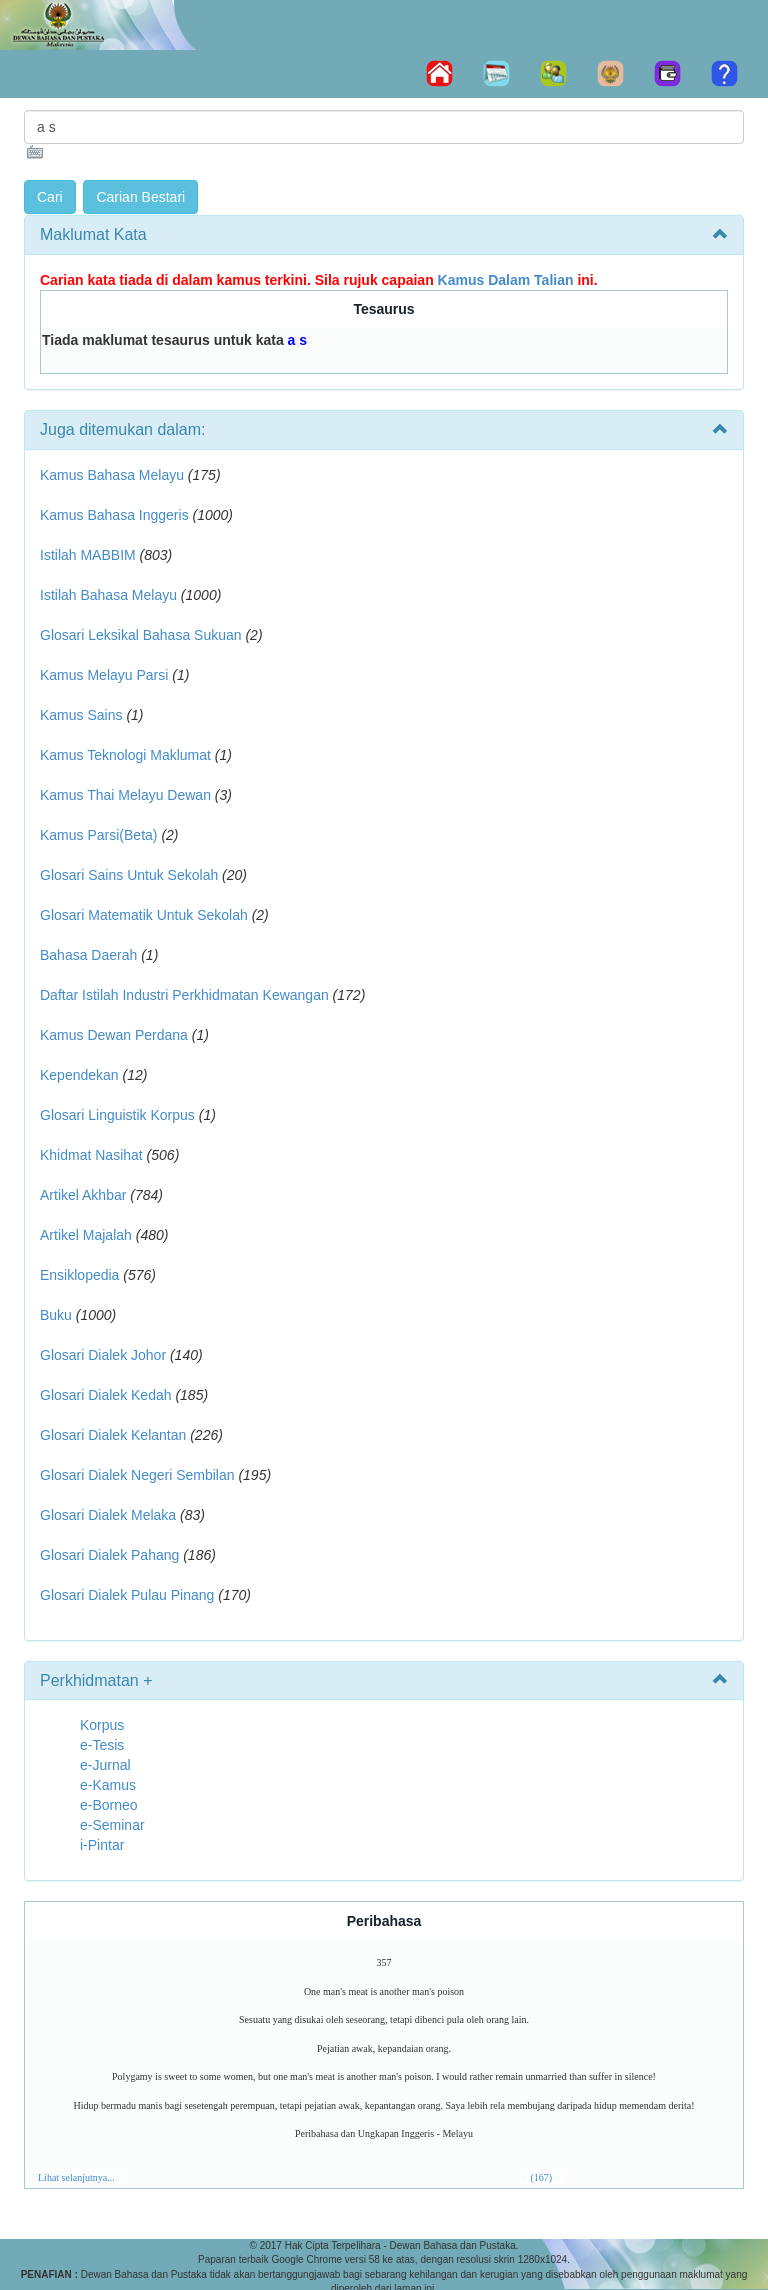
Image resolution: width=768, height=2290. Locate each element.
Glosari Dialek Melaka (108, 1515)
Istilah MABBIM (88, 555)
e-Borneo (109, 1805)
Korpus (102, 1725)
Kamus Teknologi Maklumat (125, 755)
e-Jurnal (105, 1765)
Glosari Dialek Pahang (109, 1555)
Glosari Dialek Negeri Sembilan (137, 1475)
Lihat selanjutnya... (76, 2177)
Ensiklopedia (79, 1275)
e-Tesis (102, 1745)
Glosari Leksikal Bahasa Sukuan (141, 635)
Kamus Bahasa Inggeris (114, 515)
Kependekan (79, 1075)
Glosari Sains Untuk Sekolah (129, 875)
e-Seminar (112, 1825)
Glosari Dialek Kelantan (113, 1435)
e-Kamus (108, 1785)
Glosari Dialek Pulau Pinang (127, 1595)
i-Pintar (102, 1845)
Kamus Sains (81, 715)
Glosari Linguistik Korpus (117, 1115)
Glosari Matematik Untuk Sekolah (144, 915)
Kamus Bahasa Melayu (114, 475)
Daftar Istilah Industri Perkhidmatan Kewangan (184, 995)
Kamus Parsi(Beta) (98, 835)
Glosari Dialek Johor (103, 1355)
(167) (542, 2177)
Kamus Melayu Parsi (104, 675)
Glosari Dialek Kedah (106, 1395)
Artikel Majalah (86, 1235)
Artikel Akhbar (83, 1195)
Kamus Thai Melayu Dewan (125, 795)
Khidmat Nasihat (91, 1155)
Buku (56, 1315)
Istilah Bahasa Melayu (108, 595)
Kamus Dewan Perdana (114, 1035)
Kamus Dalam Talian (506, 280)
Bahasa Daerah (88, 955)
